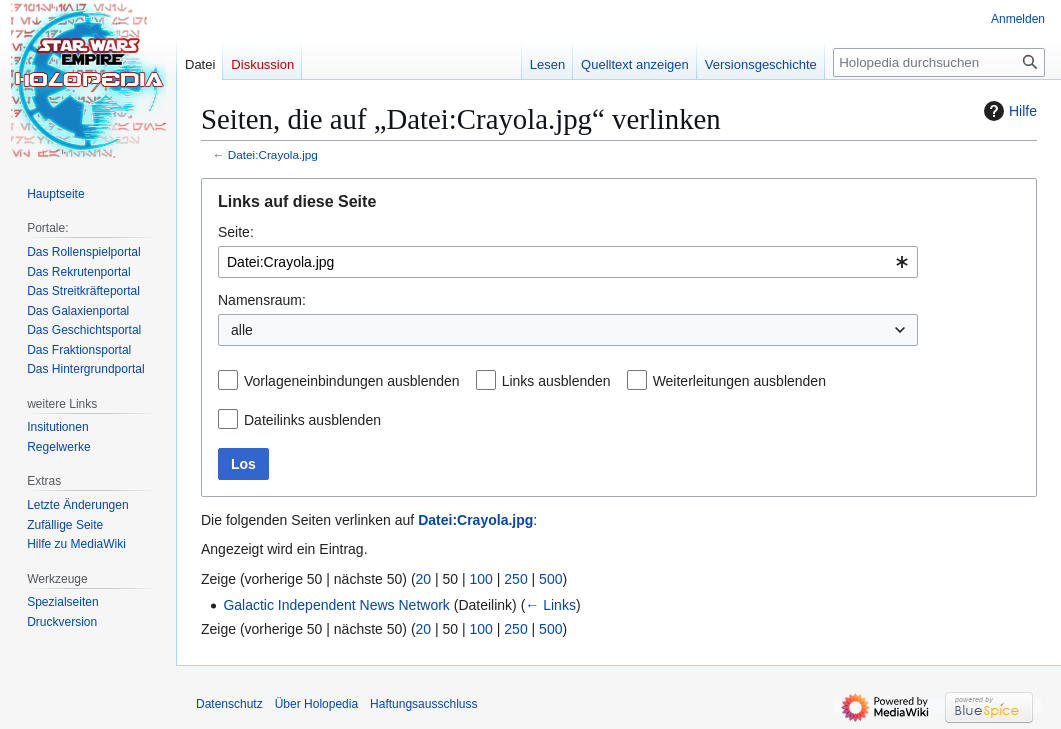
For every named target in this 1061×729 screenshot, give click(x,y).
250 (515, 579)
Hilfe (1008, 111)
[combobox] (568, 262)
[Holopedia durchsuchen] (939, 62)
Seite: (236, 232)
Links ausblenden (556, 381)
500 (550, 579)
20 (424, 579)
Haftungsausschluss (423, 704)
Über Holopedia (316, 704)
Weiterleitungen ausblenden (739, 381)
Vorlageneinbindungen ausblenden (352, 381)
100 (481, 579)
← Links (550, 605)
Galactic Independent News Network (336, 605)
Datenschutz (229, 704)
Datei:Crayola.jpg (273, 154)
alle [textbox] (242, 330)
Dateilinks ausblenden (312, 420)
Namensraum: (262, 300)
